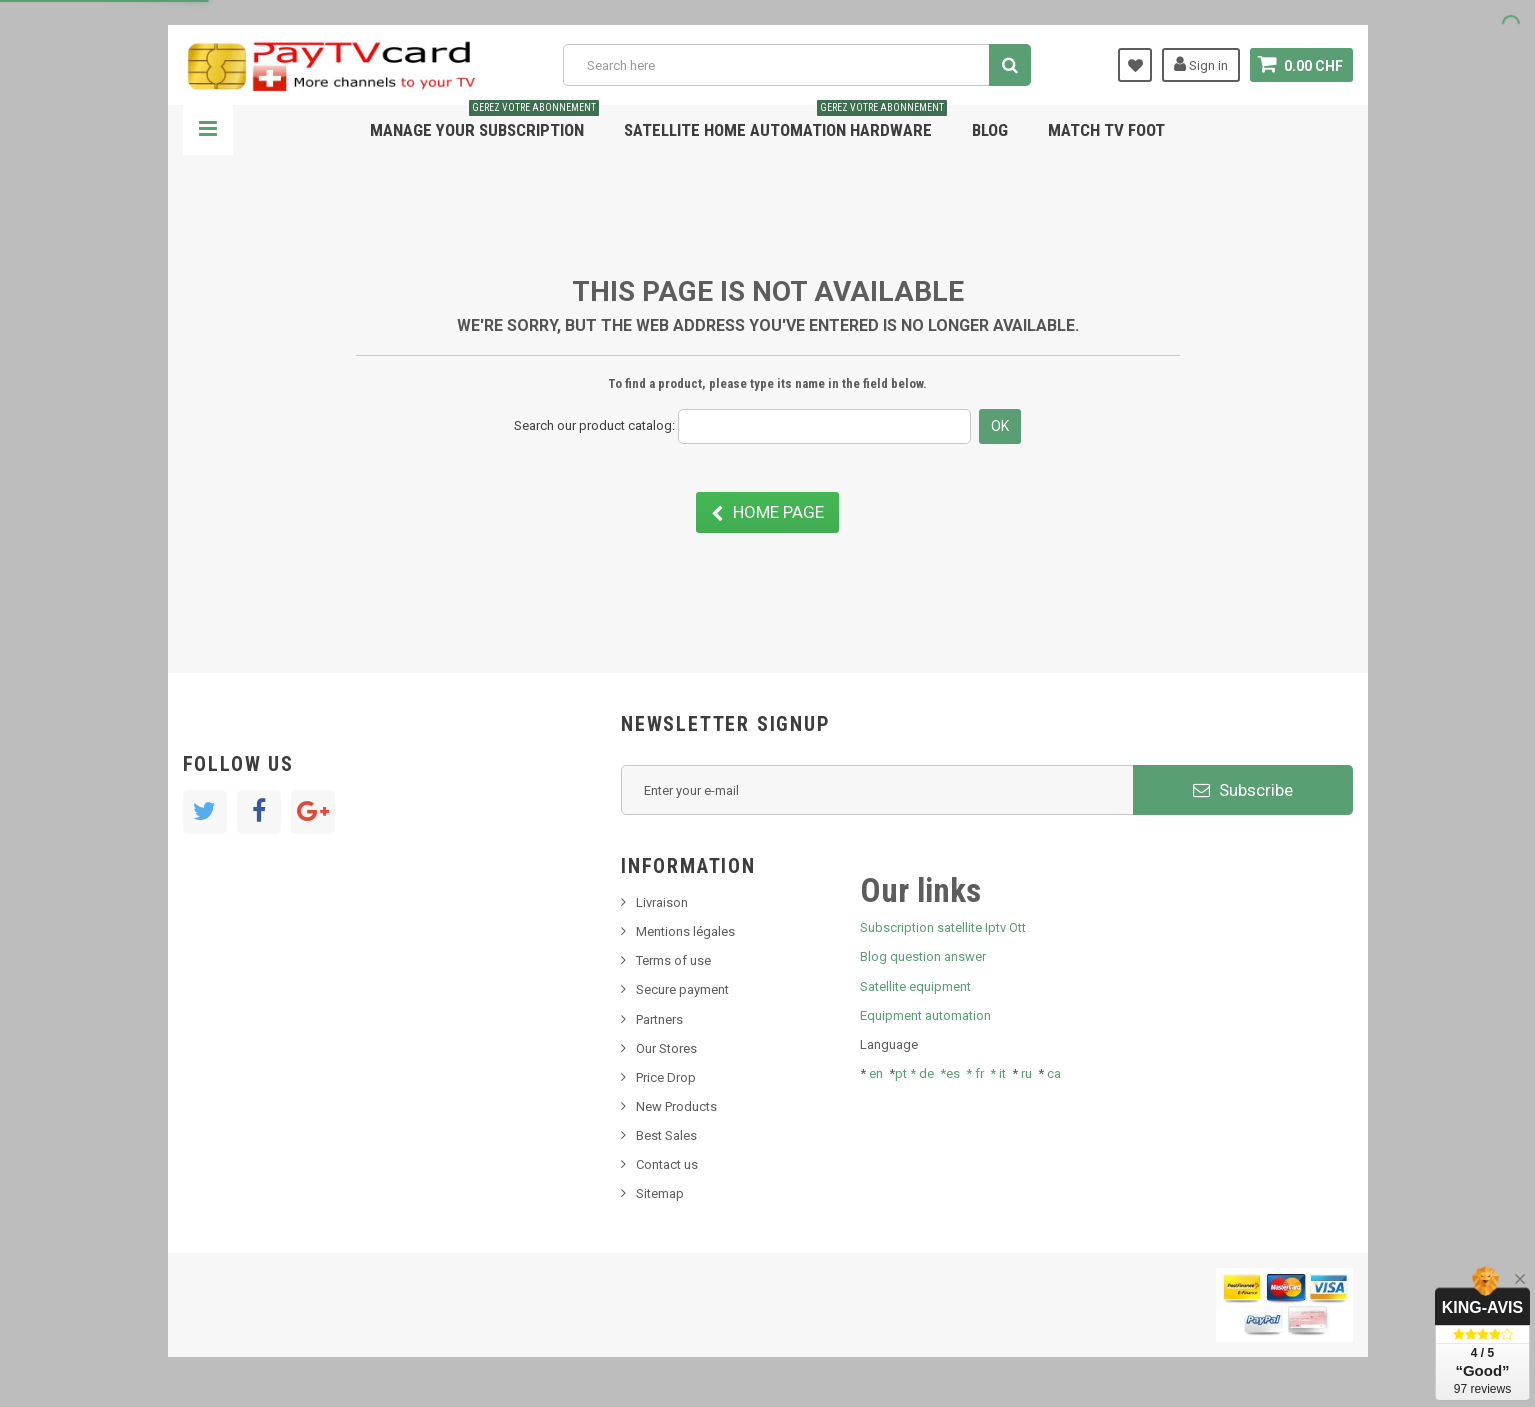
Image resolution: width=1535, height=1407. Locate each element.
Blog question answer (923, 956)
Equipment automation (925, 1015)
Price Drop (666, 1077)
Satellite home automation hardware (785, 122)
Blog (990, 130)
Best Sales (666, 1135)
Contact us (667, 1164)
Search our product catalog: (594, 425)
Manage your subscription (484, 122)
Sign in (1201, 64)
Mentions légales (685, 931)
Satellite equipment (915, 986)
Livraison (662, 902)
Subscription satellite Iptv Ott (943, 927)
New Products (676, 1106)
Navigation (208, 130)
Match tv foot (1106, 130)
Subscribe (1243, 790)
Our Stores (666, 1048)
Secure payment (682, 989)
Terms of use (673, 960)
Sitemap (660, 1193)
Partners (659, 1019)
